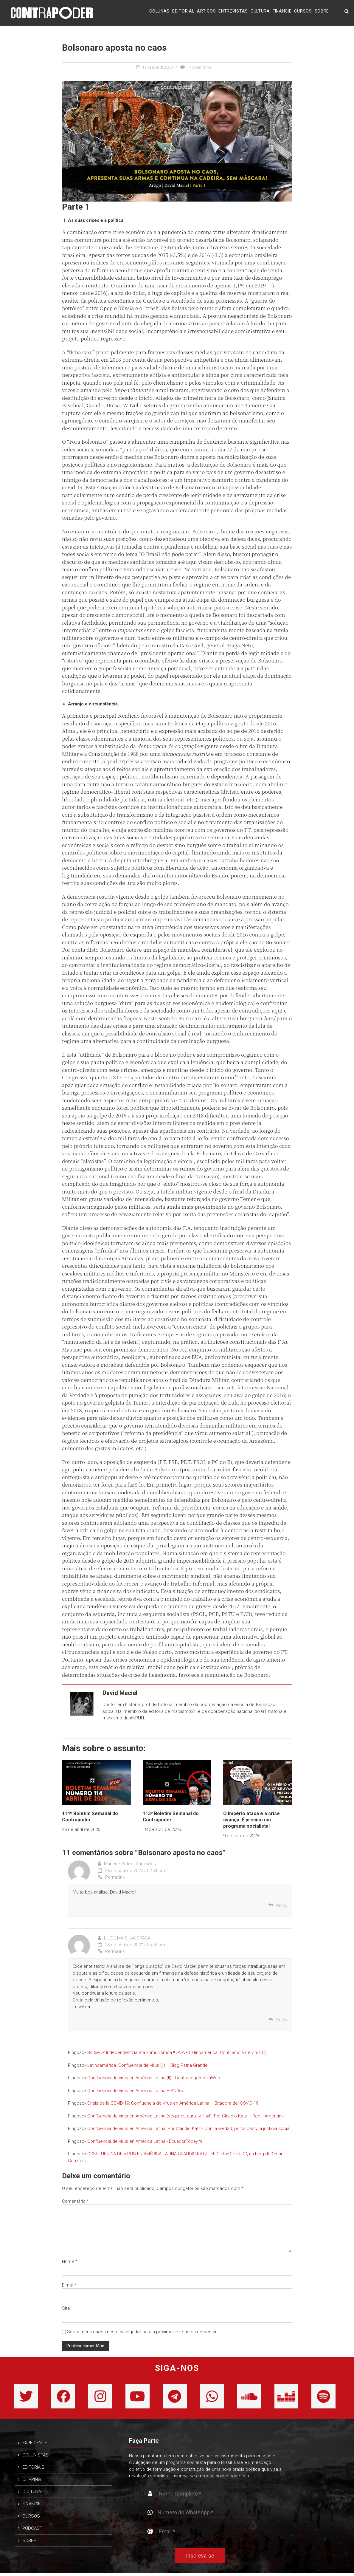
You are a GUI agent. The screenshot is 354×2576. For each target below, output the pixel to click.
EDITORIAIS (33, 2470)
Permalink (111, 1877)
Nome (69, 2261)
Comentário (75, 2201)
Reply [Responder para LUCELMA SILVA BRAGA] (281, 2020)
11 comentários (199, 67)
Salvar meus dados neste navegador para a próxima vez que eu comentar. (142, 2331)
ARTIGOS (206, 11)
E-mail (69, 2285)
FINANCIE (282, 11)
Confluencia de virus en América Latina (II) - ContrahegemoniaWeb (153, 2077)
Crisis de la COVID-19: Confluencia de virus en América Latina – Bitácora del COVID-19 (172, 2103)
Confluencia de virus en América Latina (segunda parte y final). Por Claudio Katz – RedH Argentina (185, 2116)
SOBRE (322, 11)
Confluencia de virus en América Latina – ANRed (135, 2090)
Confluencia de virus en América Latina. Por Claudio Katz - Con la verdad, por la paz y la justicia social (188, 2128)
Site (66, 2308)
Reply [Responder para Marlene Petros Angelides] (281, 1905)
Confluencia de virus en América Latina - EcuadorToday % (145, 2141)
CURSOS (303, 11)
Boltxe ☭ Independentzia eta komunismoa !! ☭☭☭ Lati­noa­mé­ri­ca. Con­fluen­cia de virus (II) (177, 2052)
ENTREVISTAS (233, 11)
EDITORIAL (183, 11)
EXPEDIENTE (34, 2445)
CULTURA (260, 11)
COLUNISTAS (35, 2457)
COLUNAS (159, 11)
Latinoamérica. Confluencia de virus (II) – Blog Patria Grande (147, 2065)
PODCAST (32, 2531)
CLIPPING (31, 2482)
